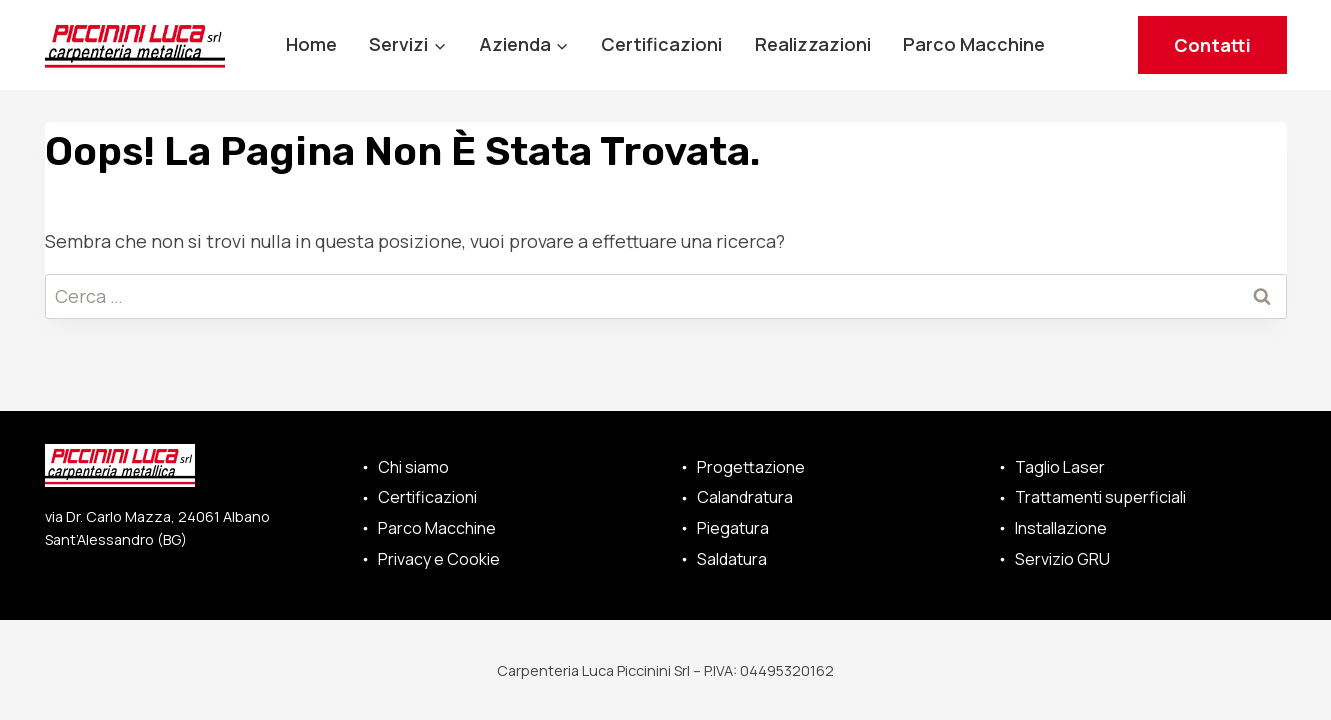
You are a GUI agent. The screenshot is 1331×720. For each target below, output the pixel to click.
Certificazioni (661, 44)
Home (311, 44)
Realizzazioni (813, 44)
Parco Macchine (974, 44)
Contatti (1212, 45)
